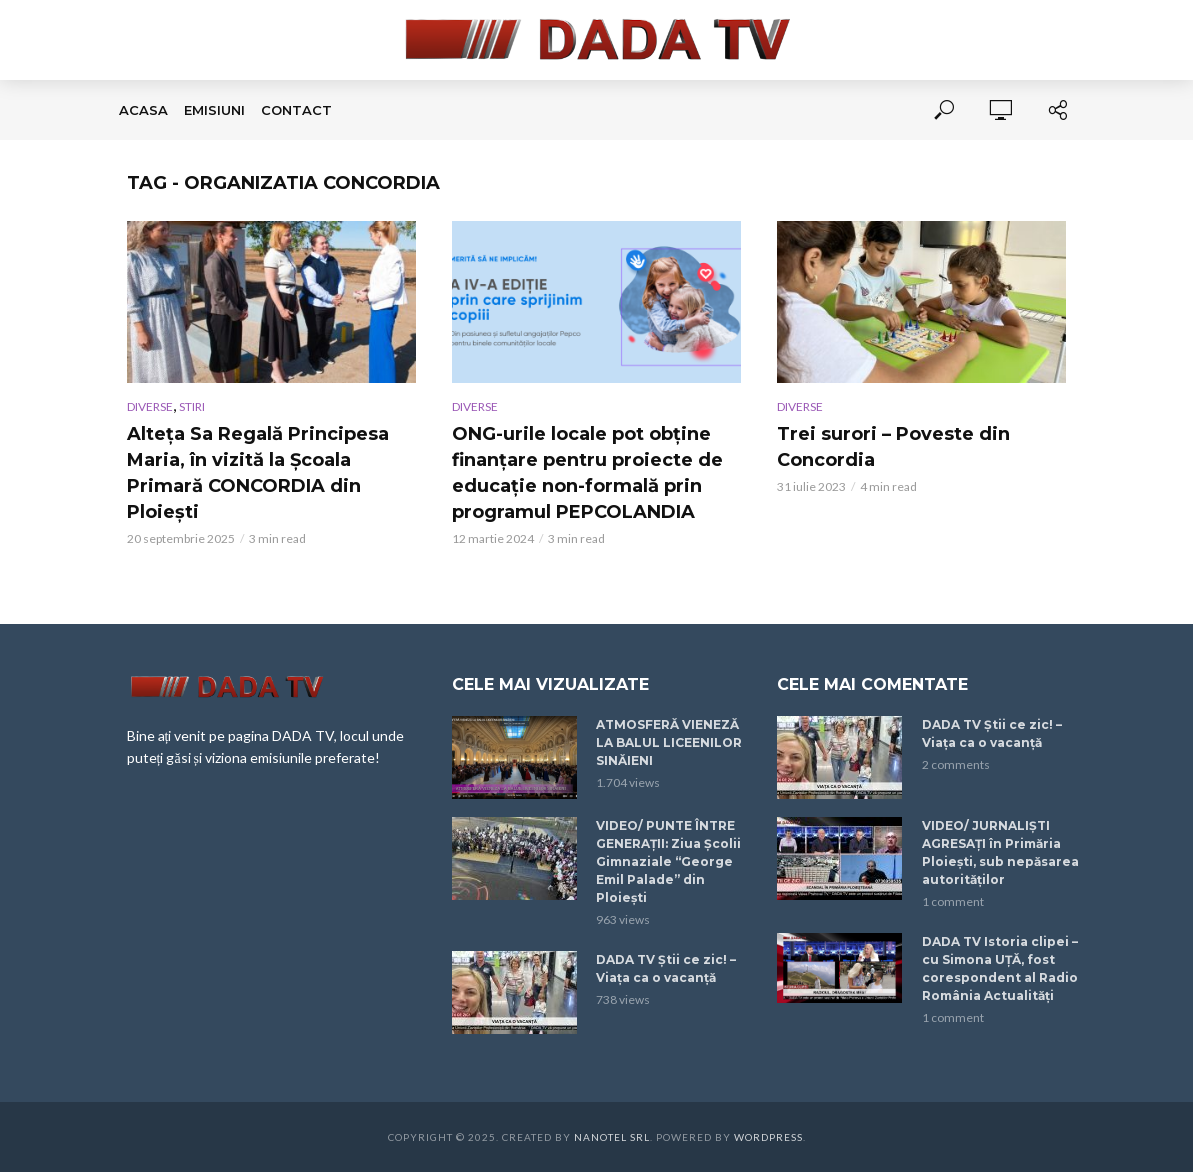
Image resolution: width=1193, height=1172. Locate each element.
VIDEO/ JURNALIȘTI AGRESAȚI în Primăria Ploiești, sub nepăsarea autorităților (1000, 852)
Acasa (143, 110)
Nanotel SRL (612, 1137)
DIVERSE (150, 406)
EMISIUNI (214, 110)
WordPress (768, 1137)
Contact (296, 110)
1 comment (953, 901)
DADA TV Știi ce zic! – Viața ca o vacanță (666, 968)
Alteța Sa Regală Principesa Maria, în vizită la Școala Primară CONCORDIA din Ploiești (258, 473)
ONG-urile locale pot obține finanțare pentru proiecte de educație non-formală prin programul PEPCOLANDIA (587, 473)
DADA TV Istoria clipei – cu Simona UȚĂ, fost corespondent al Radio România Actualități (1000, 968)
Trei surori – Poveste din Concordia (893, 447)
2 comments (956, 764)
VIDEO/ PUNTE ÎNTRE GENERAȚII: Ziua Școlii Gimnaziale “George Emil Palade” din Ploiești (668, 861)
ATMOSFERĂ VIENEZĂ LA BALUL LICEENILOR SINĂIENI (669, 742)
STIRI (192, 406)
